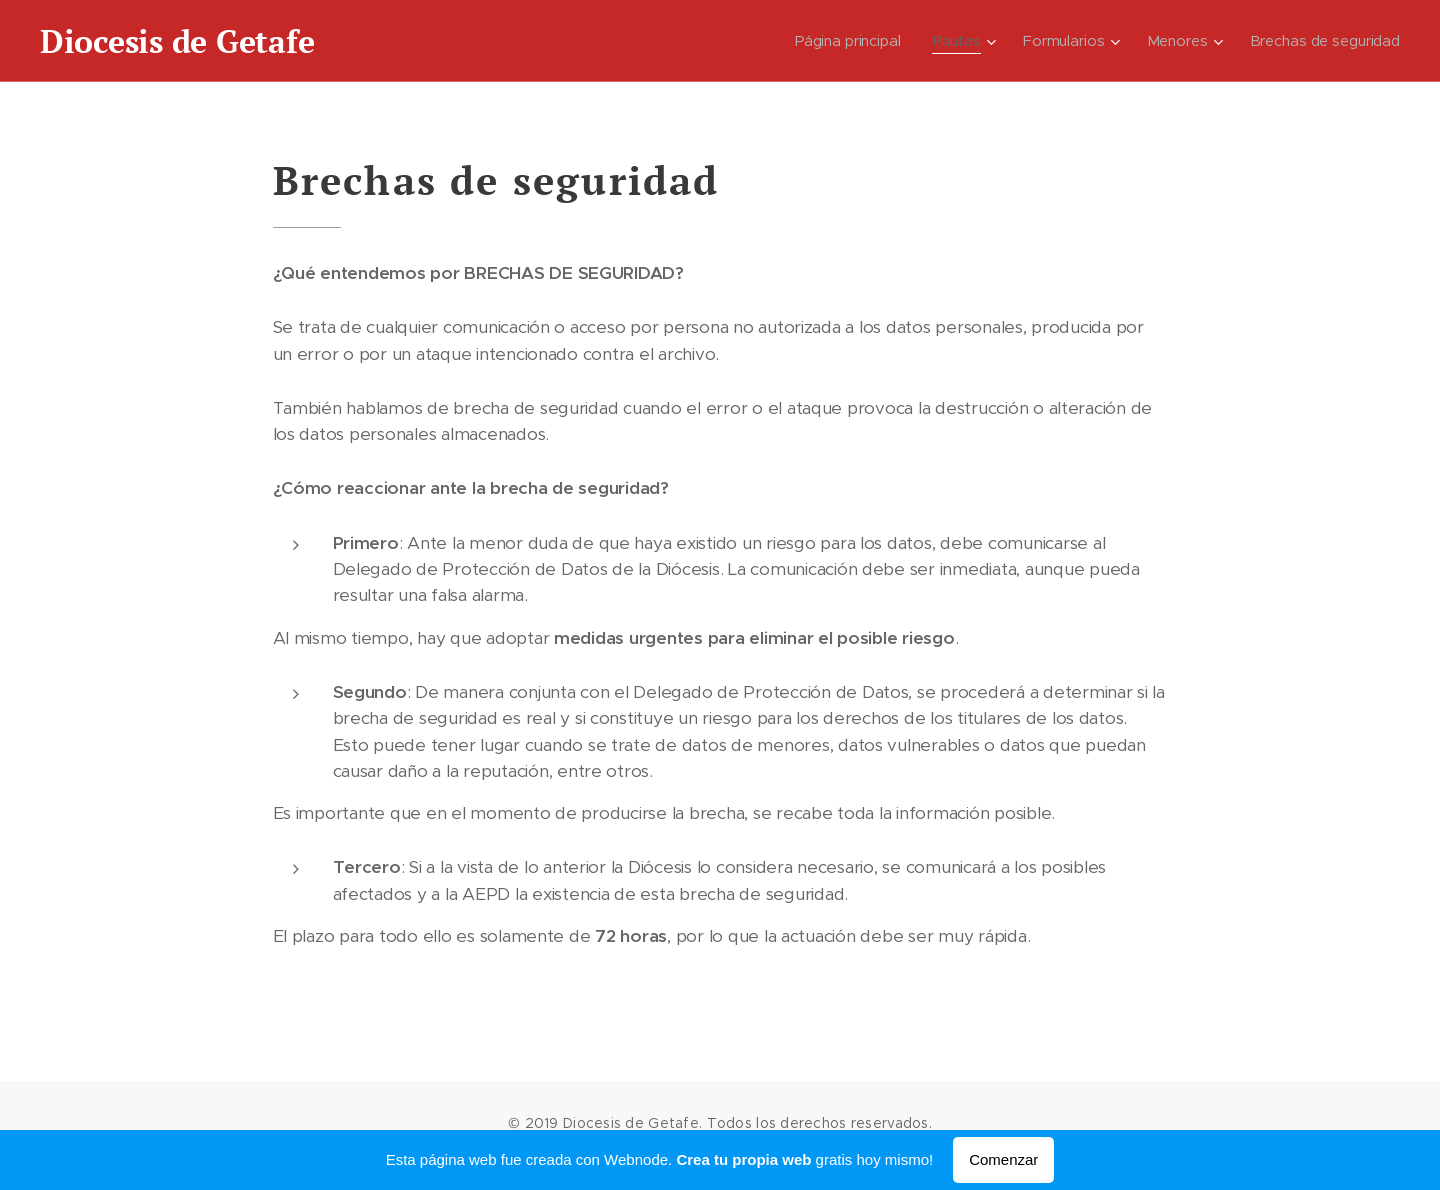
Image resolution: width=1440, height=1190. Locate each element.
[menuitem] (851, 41)
